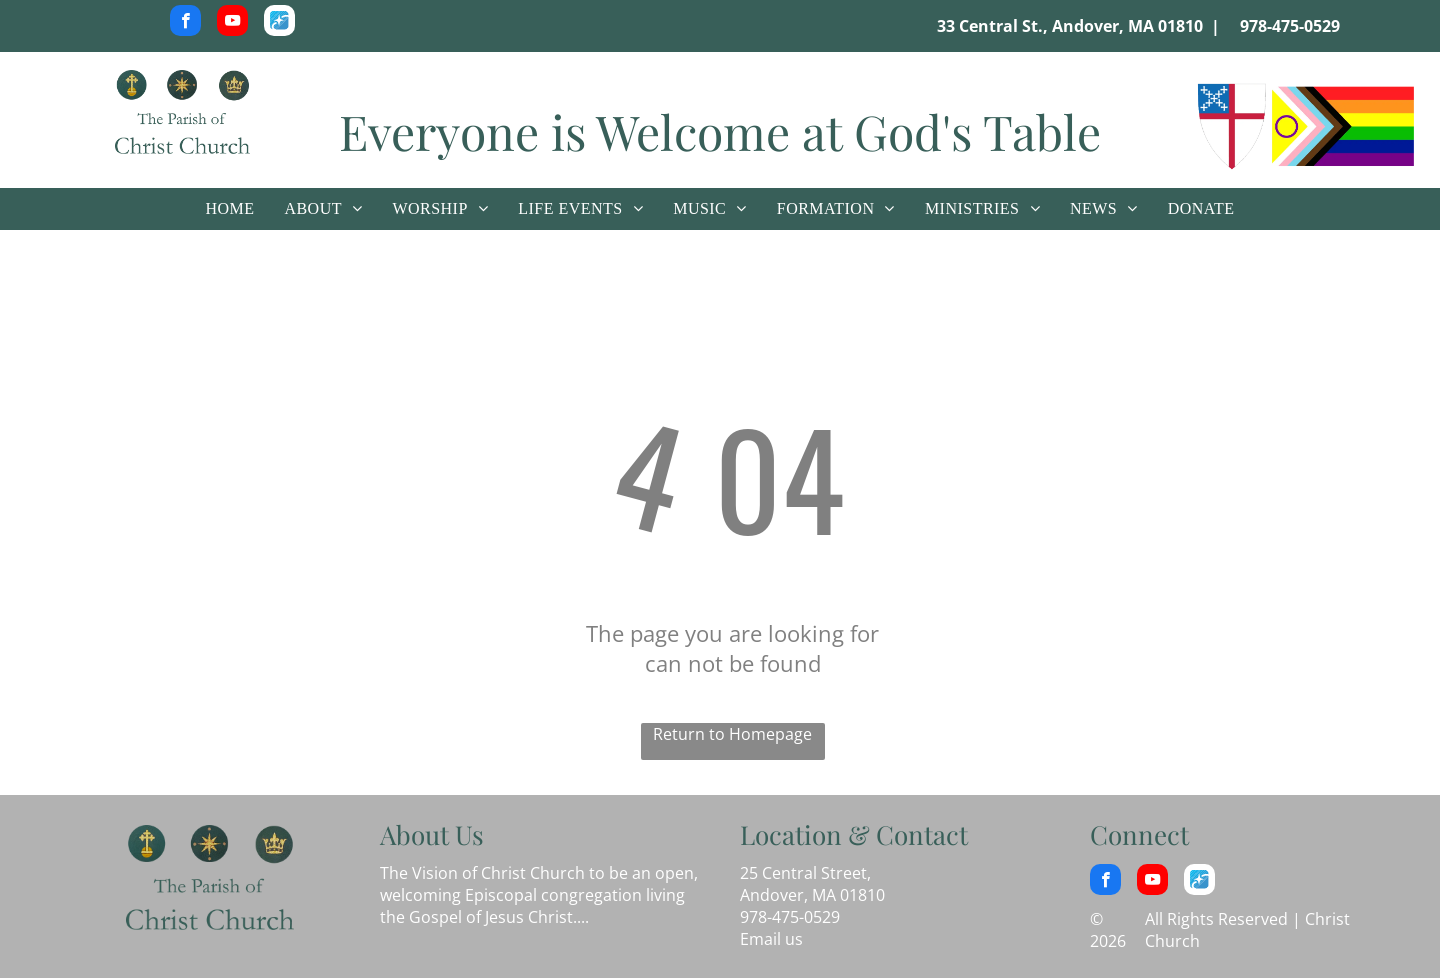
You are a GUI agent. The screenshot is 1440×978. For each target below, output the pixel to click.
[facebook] (185, 23)
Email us (771, 939)
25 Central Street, (805, 873)
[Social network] (279, 23)
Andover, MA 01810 (812, 895)
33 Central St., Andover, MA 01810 (1070, 26)
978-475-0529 (1290, 26)
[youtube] (232, 23)
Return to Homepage (732, 734)
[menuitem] (229, 209)
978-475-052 (785, 917)
